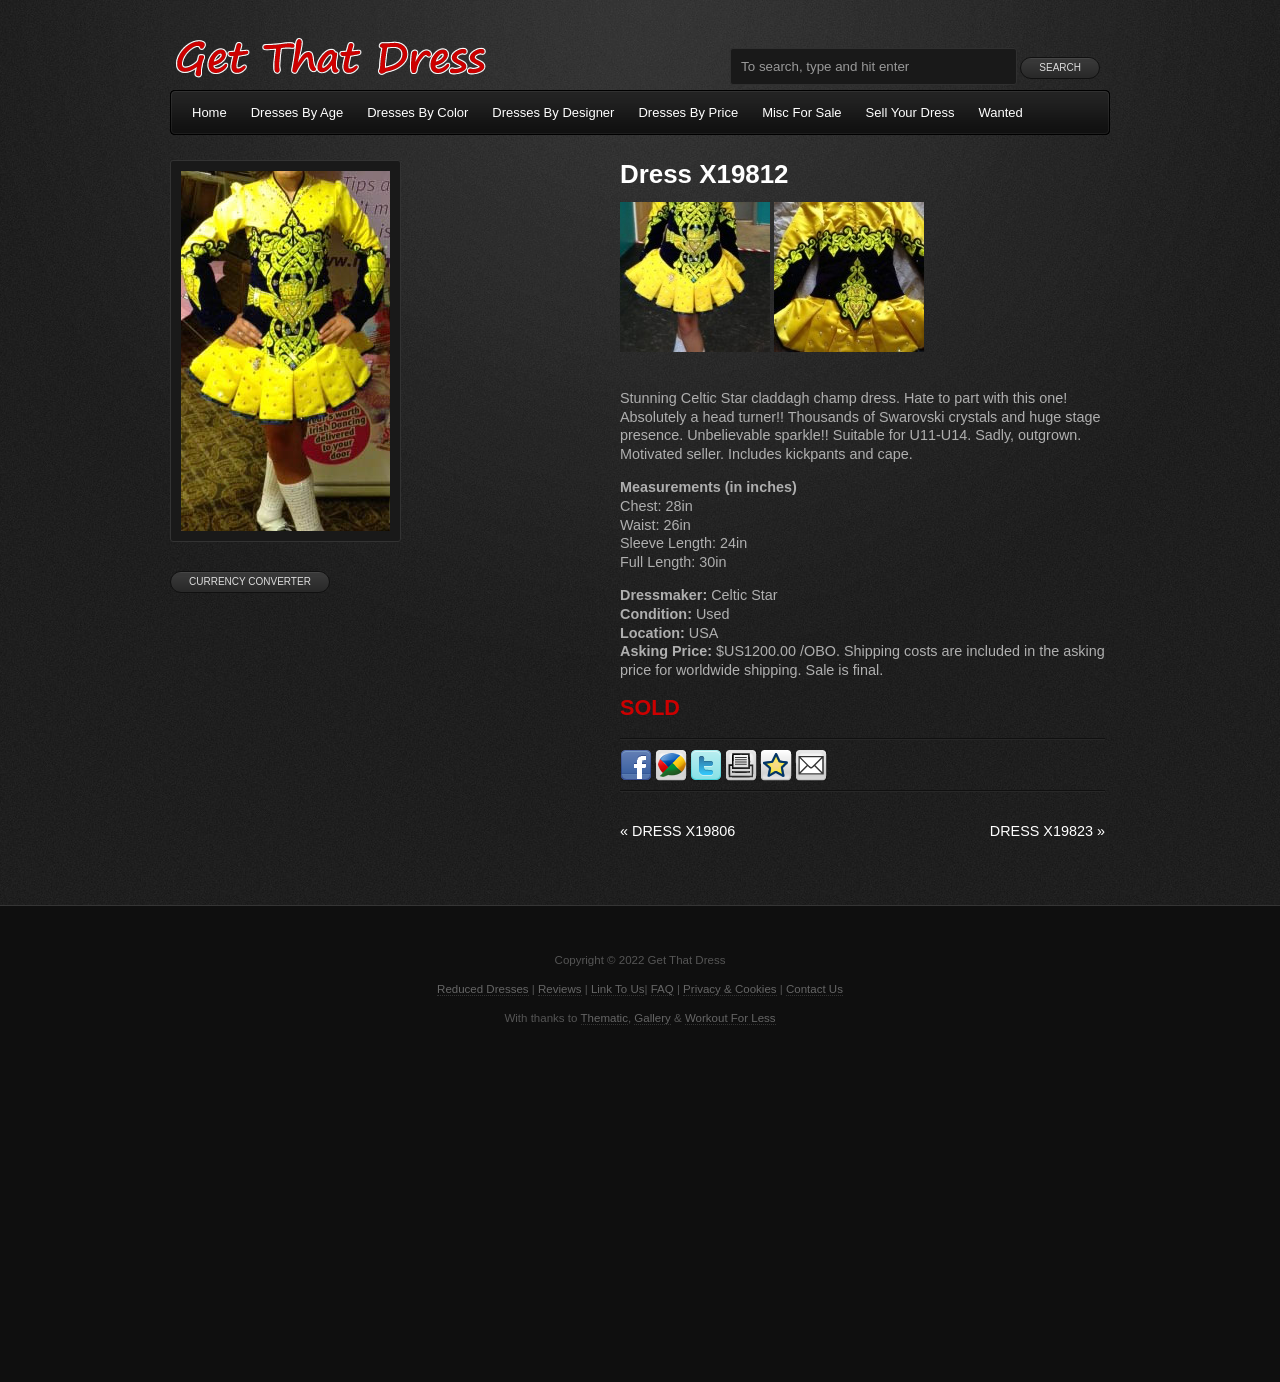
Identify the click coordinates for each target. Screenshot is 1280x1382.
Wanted (1001, 112)
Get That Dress (330, 55)
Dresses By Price (688, 112)
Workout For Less (730, 1018)
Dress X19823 (1047, 831)
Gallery (652, 1018)
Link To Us (618, 989)
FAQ (662, 989)
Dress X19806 (677, 831)
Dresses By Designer (553, 112)
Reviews (560, 989)
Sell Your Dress (910, 112)
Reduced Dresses (483, 989)
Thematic (604, 1018)
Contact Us (814, 989)
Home (209, 112)
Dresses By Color (417, 112)
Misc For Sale (801, 112)
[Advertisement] (640, 1202)
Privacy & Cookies (729, 989)
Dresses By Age (297, 112)
